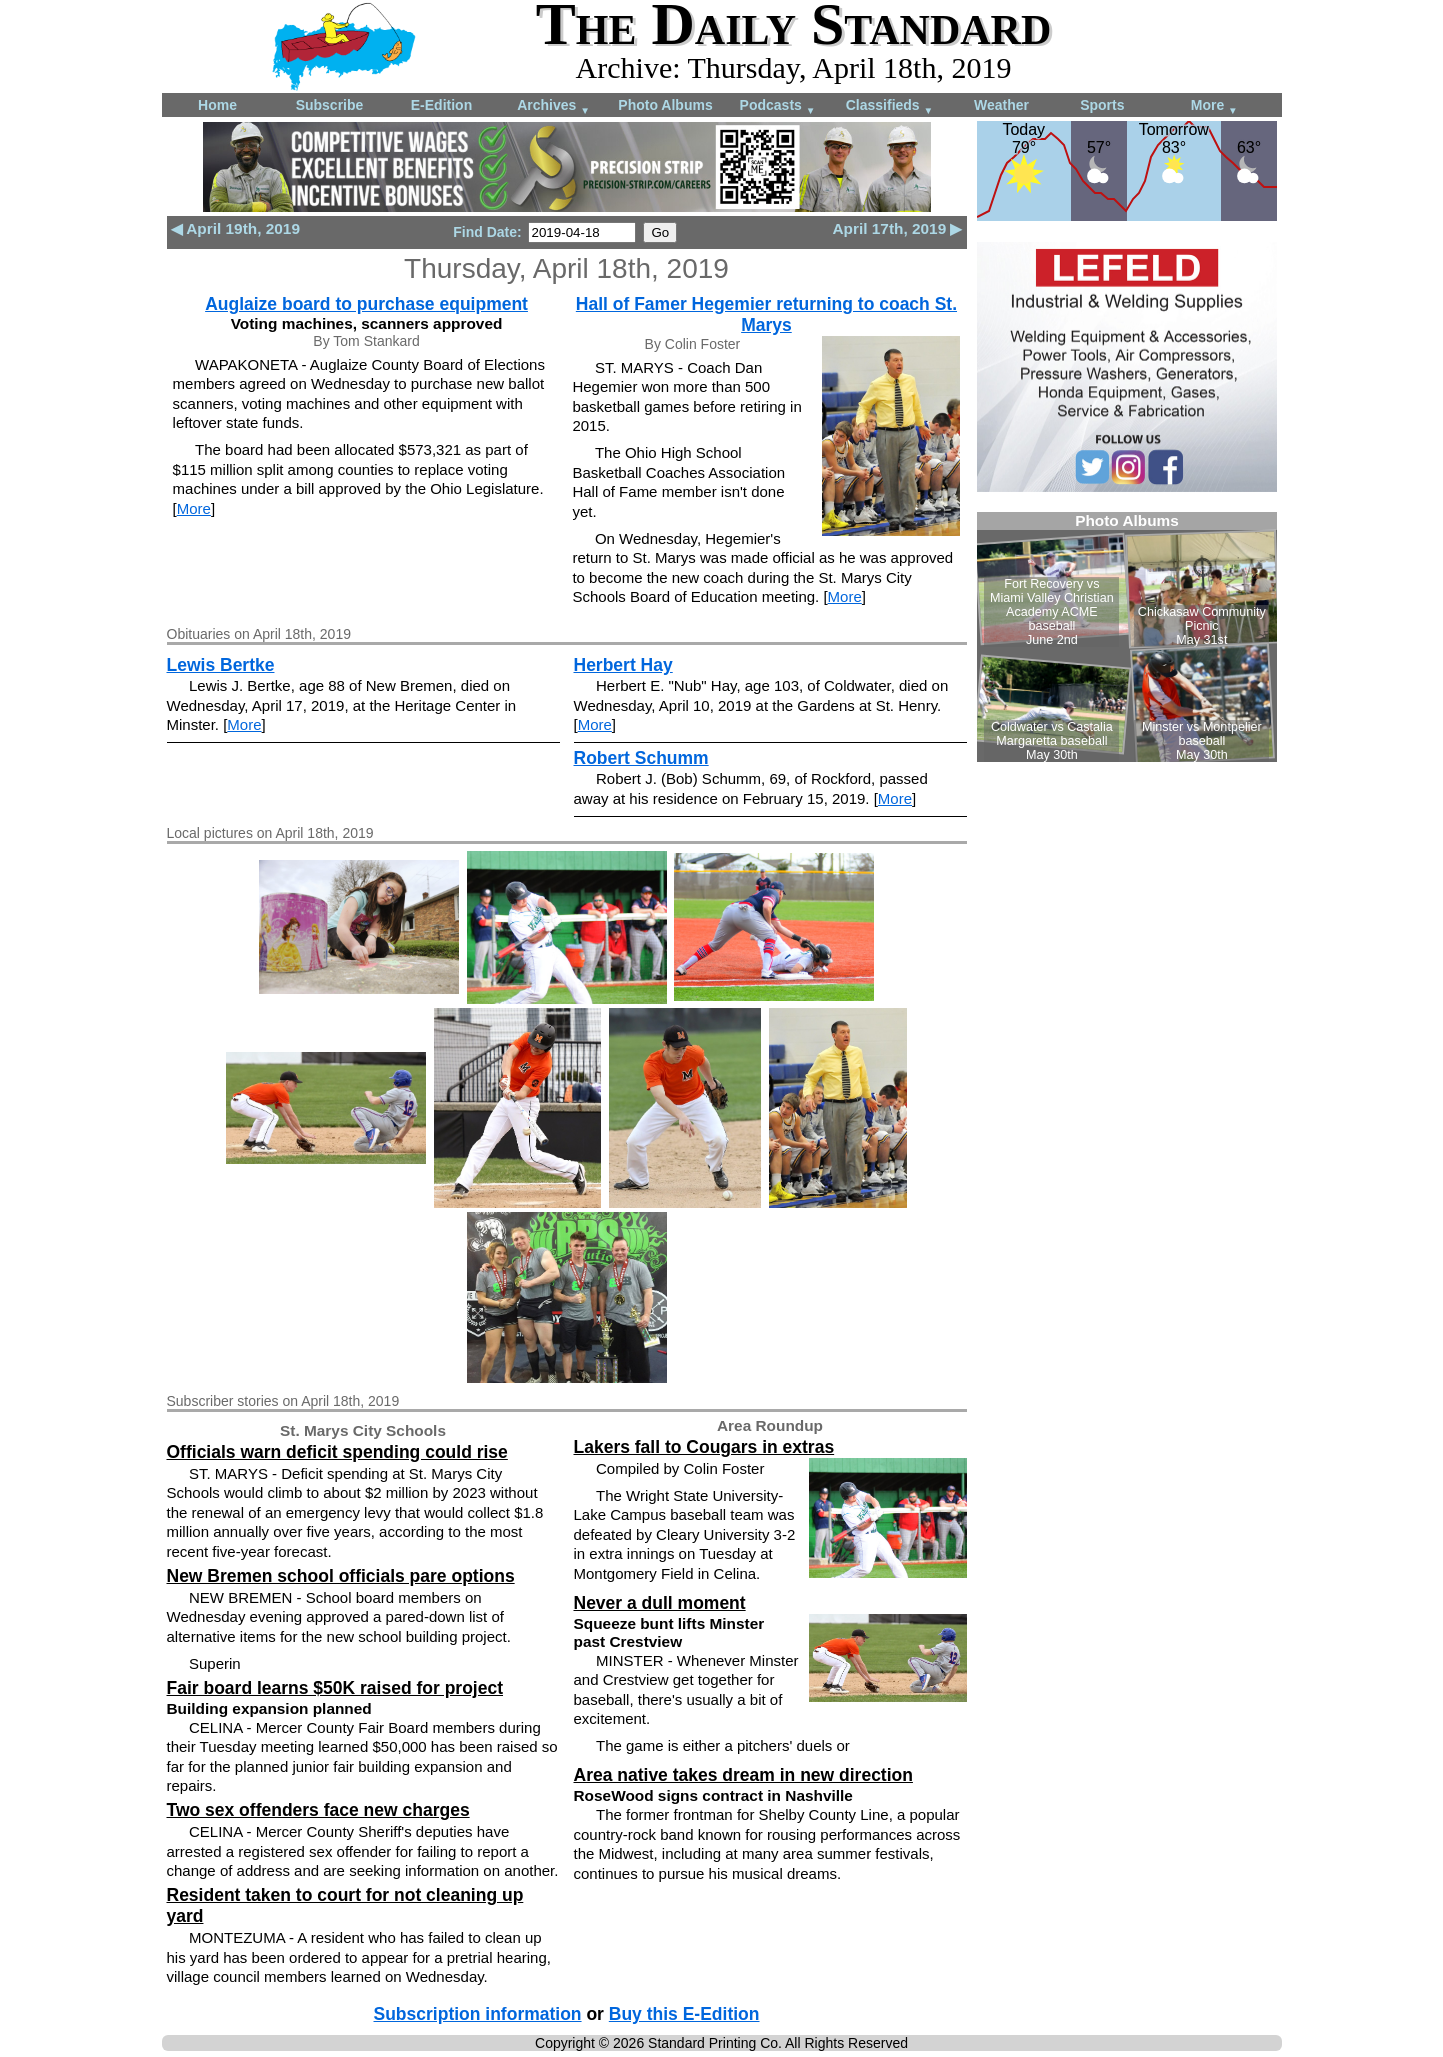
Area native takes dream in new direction (743, 1775)
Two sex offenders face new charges (318, 1810)
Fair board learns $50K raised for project (335, 1688)
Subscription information (478, 2014)
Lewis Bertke (221, 665)
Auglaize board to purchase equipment (366, 304)
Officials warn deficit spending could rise (337, 1452)
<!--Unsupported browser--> (1127, 637)
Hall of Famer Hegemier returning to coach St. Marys (766, 314)
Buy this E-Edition (684, 2014)
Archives (553, 106)
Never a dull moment (660, 1603)
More (1214, 106)
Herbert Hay (623, 665)
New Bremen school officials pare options (341, 1576)
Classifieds (890, 106)
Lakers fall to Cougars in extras (704, 1447)
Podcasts (778, 106)
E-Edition (441, 105)
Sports (1102, 105)
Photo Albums (665, 105)
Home (217, 105)
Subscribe (330, 105)
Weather (1001, 105)
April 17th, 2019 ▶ (897, 228)
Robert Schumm (641, 758)
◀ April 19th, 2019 (235, 228)
